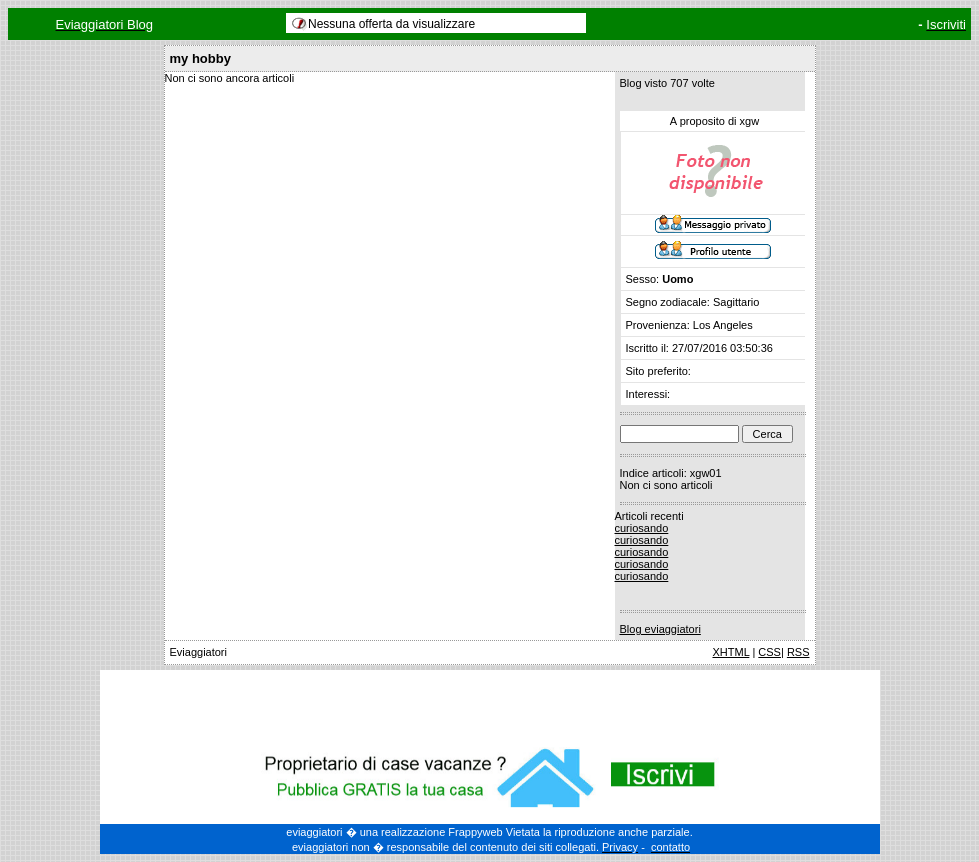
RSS (798, 652)
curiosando (642, 528)
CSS (769, 652)
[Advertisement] (490, 705)
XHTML (730, 652)
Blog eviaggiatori (660, 629)
